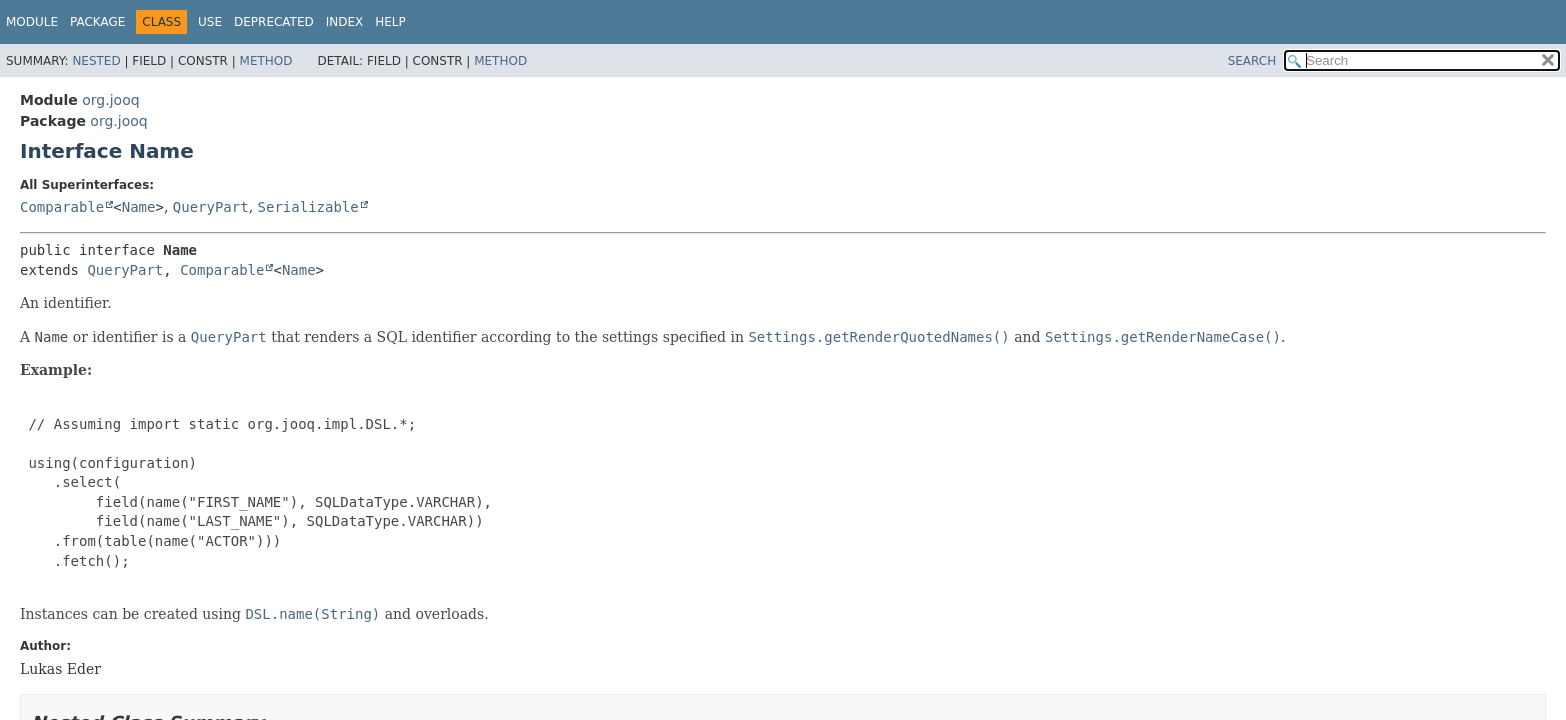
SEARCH (1252, 61)
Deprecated (274, 22)
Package (97, 22)
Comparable (62, 207)
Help (390, 22)
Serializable (308, 207)
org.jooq (110, 100)
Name (139, 207)
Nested (96, 61)
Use (210, 22)
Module (32, 22)
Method (266, 61)
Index (345, 22)
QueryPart (211, 207)
